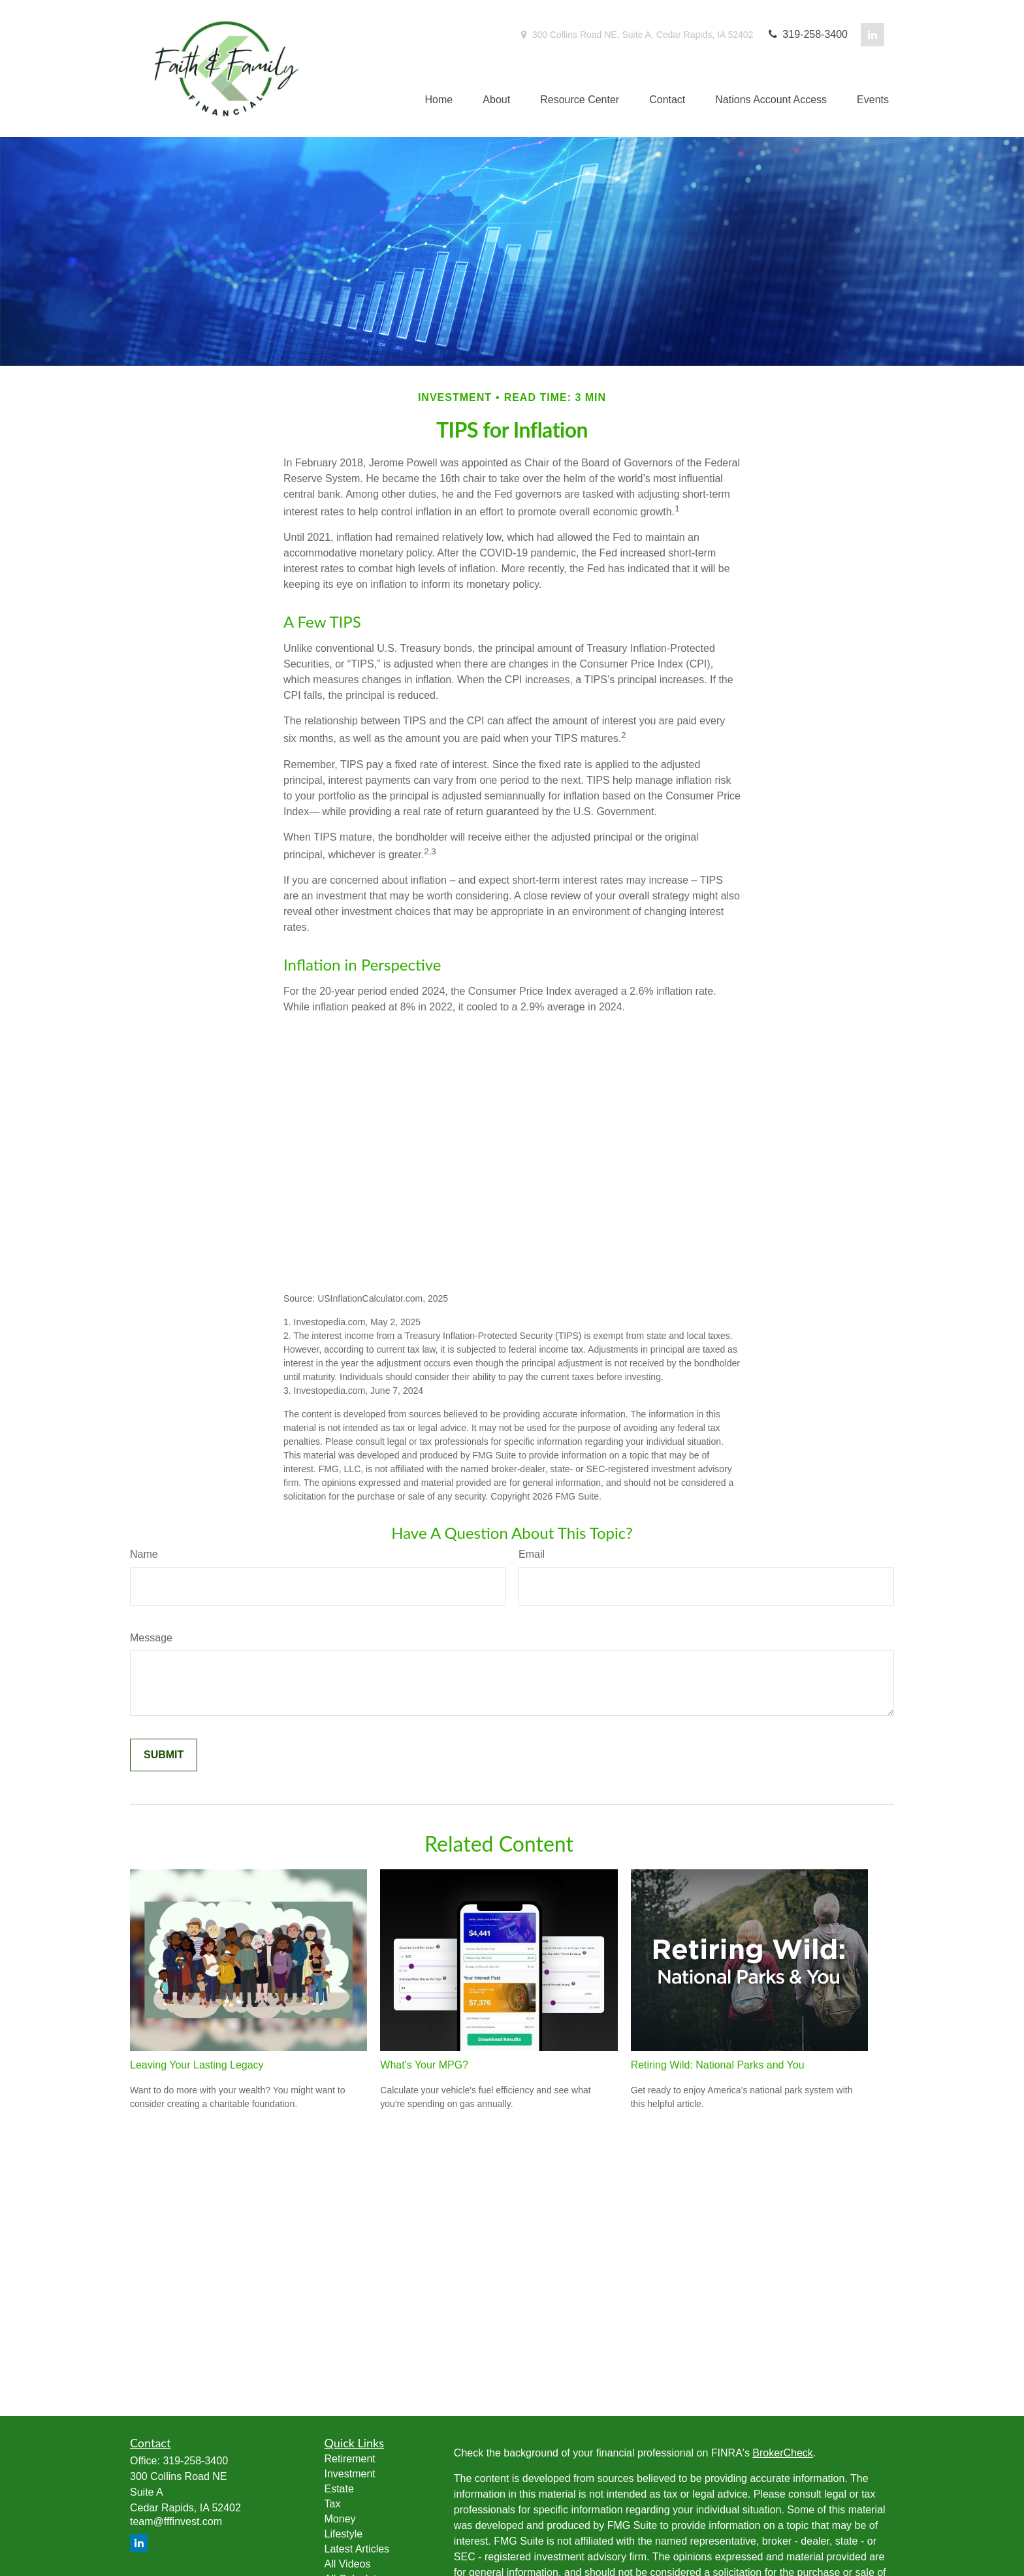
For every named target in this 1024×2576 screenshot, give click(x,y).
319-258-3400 (807, 34)
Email (532, 1554)
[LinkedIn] (872, 34)
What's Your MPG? (424, 2064)
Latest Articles (357, 2548)
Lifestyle (344, 2533)
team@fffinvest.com (176, 2521)
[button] (439, 100)
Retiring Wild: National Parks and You (718, 2064)
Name (144, 1554)
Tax (333, 2503)
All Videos (348, 2563)
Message (151, 1637)
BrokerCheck (782, 2452)
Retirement (350, 2458)
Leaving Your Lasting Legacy (197, 2064)
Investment (350, 2473)
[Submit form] (163, 1755)
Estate (339, 2488)
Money (340, 2518)
